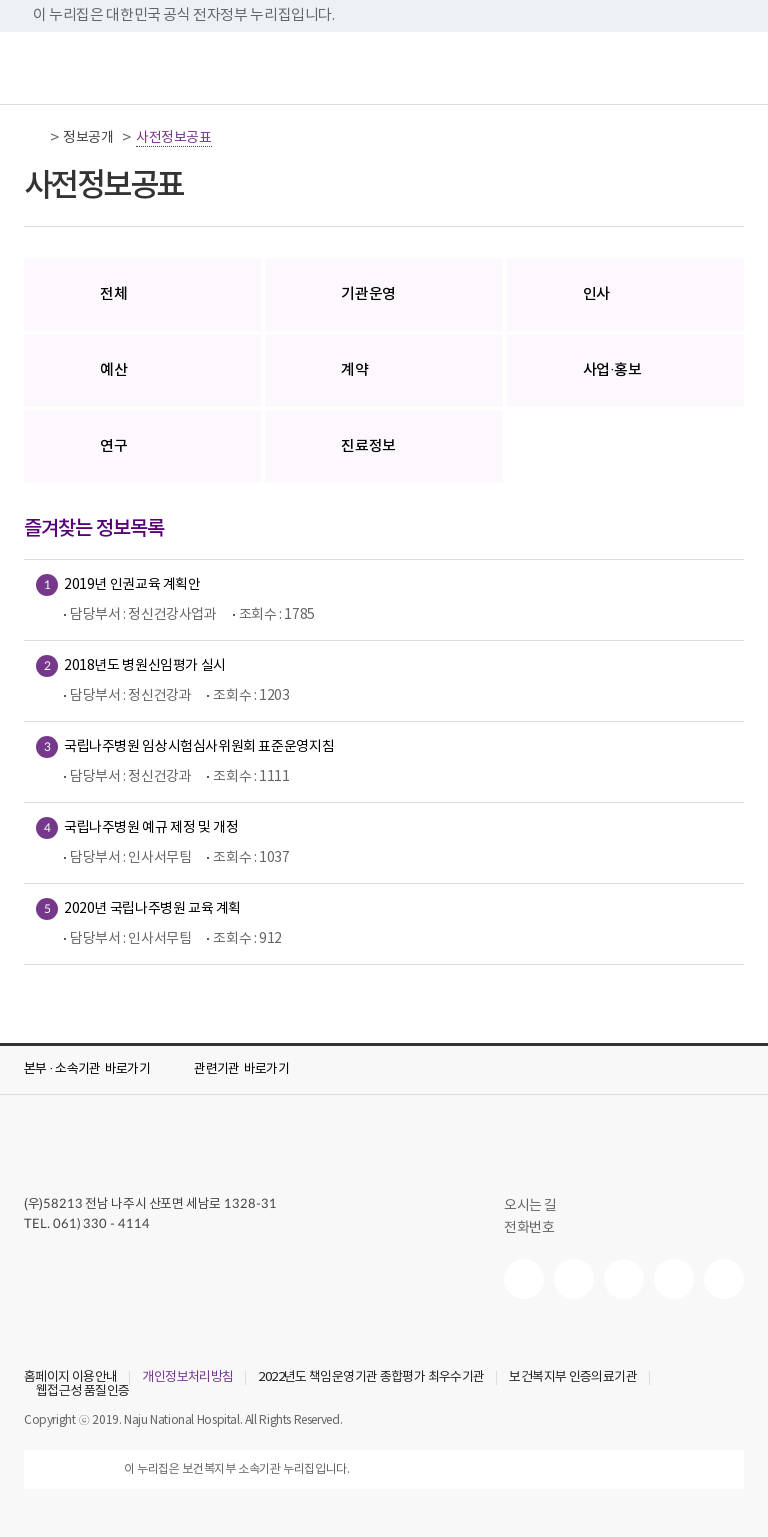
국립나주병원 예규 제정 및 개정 (151, 825)
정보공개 (88, 138)
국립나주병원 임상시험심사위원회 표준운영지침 (199, 744)
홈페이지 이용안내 (70, 1378)
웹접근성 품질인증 (82, 1392)
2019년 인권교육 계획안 (132, 582)
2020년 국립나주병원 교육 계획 (152, 906)
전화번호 (537, 1228)
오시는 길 (539, 1206)
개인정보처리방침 (187, 1378)
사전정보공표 (174, 138)
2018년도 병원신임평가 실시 (145, 663)
